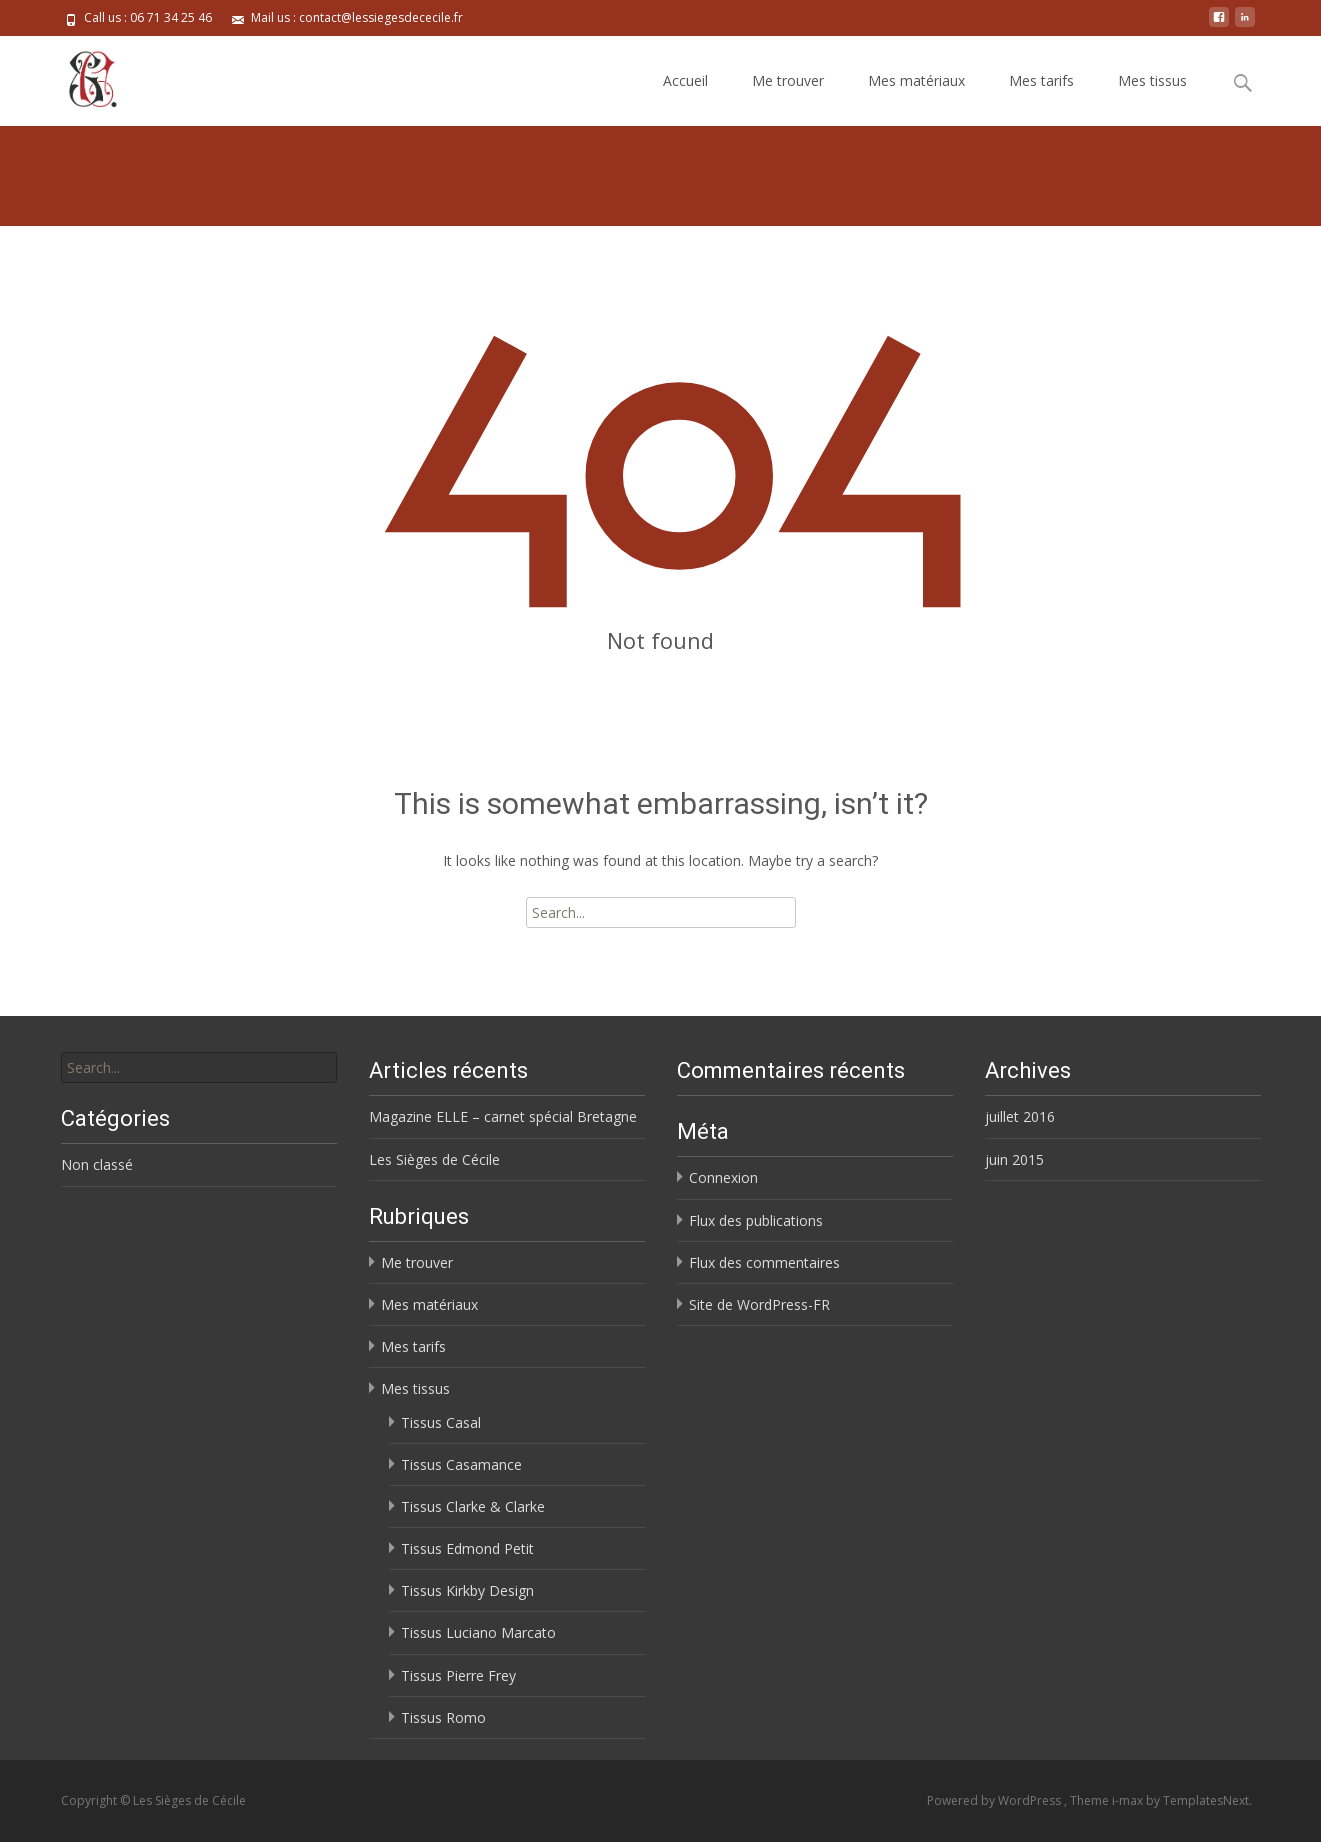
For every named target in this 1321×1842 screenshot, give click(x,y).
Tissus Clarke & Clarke (473, 1506)
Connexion (723, 1177)
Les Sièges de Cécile (434, 1159)
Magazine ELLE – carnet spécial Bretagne (503, 1116)
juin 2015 (1014, 1159)
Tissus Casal (441, 1422)
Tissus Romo (443, 1717)
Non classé (97, 1164)
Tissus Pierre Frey (458, 1675)
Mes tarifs (1041, 80)
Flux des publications (756, 1220)
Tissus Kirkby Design (467, 1590)
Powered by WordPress (995, 1800)
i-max (1129, 1800)
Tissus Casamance (461, 1464)
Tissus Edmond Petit (467, 1548)
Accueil (685, 80)
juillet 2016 (1020, 1116)
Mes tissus (1152, 80)
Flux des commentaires (764, 1262)
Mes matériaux (916, 80)
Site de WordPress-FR (759, 1304)
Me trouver (788, 80)
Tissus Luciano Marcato (478, 1632)
